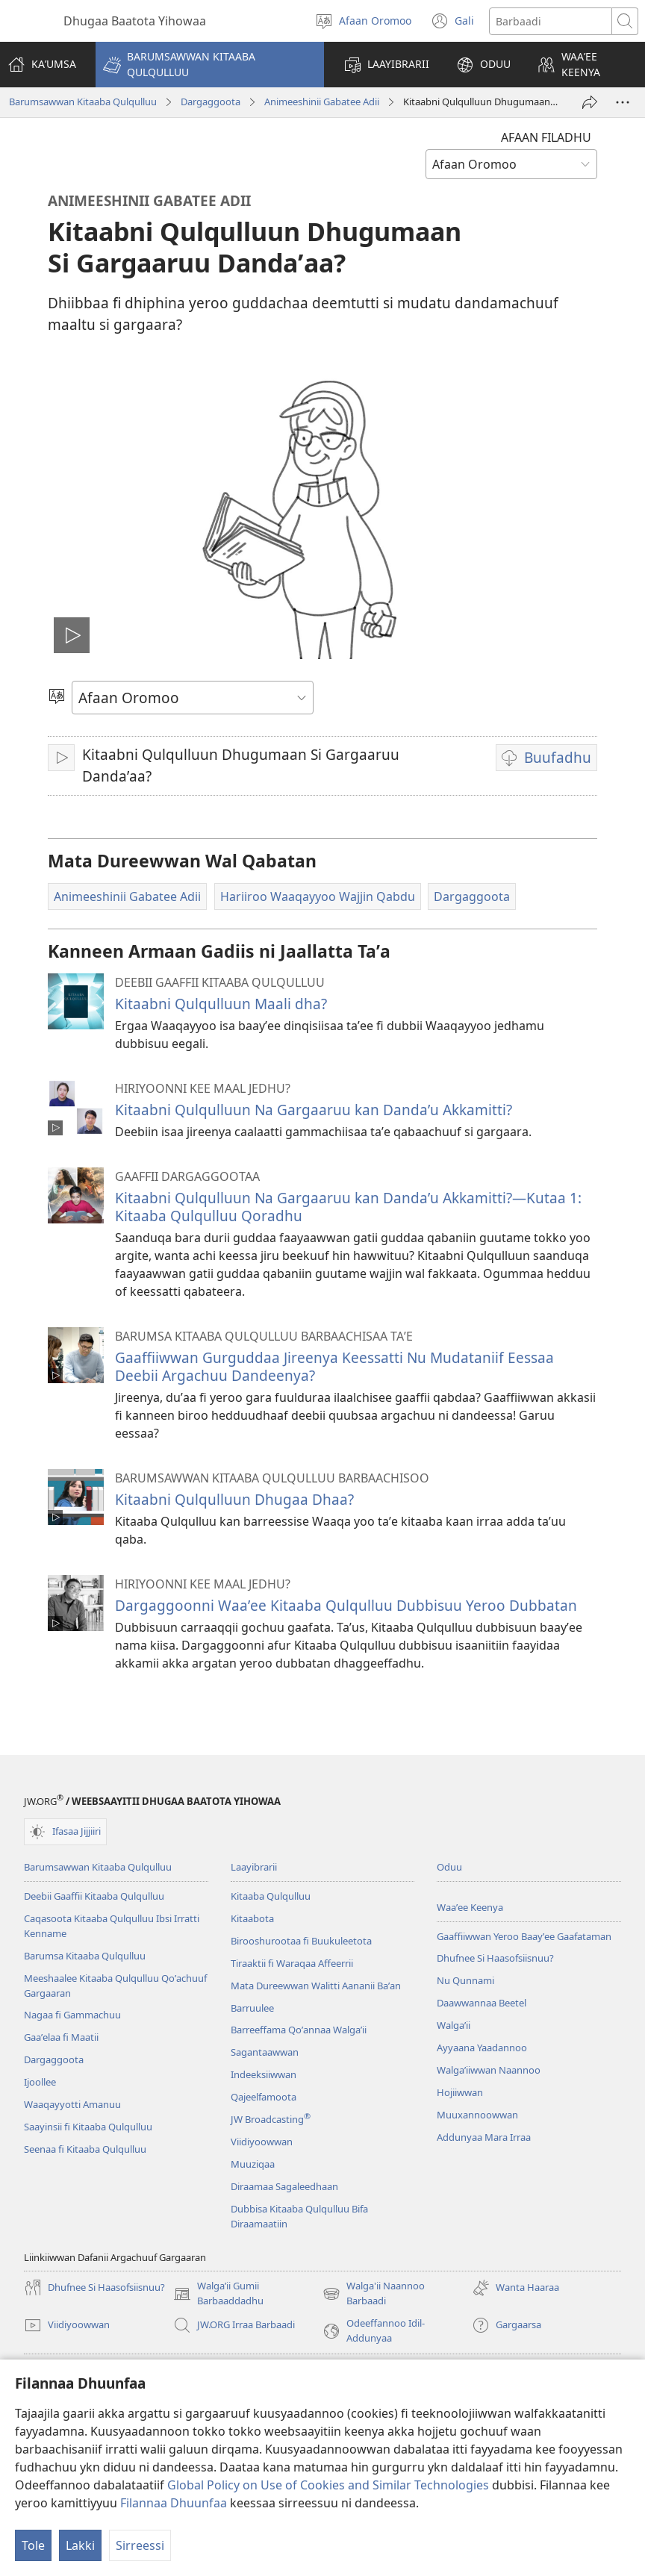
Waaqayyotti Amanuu (72, 2104)
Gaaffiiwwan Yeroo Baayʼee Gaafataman (524, 1936)
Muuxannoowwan (477, 2114)
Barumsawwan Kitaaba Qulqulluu (83, 101)
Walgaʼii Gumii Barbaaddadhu (218, 2294)
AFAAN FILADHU (546, 137)
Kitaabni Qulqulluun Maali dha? (221, 1004)
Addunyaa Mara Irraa (484, 2137)
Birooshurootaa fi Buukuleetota (301, 1940)
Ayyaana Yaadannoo (482, 2047)
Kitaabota (252, 1918)
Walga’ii (453, 2025)
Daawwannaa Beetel (481, 2002)
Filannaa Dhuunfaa (173, 2503)
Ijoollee (40, 2082)
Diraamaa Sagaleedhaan (284, 2186)
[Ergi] (589, 102)
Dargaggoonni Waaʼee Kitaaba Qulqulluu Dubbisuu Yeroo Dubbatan (346, 1605)
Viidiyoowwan (262, 2141)
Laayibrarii (254, 1867)
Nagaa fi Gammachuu (72, 2014)
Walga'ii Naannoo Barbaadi (373, 2294)
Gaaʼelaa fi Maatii (61, 2037)
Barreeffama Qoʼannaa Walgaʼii (299, 2029)
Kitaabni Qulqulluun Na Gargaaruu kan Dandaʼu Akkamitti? (313, 1110)
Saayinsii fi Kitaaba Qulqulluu (88, 2126)
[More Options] (622, 102)
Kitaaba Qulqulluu (271, 1896)
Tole (33, 2545)
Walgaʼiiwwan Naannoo (488, 2070)
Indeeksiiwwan (263, 2074)
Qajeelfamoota (263, 2096)
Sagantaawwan (265, 2052)
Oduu (449, 1867)
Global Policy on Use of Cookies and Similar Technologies (328, 2485)
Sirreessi (140, 2545)
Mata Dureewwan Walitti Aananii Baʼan (316, 1985)
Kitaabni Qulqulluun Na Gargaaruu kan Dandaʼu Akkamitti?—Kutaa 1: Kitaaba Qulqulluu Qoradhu (348, 1207)
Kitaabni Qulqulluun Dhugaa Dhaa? (234, 1499)
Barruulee (252, 2008)
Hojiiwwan (460, 2092)
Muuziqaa (253, 2164)
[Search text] (550, 21)
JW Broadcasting (271, 2119)
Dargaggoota (210, 101)
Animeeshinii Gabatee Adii (321, 101)
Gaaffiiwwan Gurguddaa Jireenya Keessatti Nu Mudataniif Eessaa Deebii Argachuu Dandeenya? (334, 1366)
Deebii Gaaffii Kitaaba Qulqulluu (94, 1896)
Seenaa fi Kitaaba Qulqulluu (85, 2149)
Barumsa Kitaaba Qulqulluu (85, 1955)
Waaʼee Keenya (470, 1907)
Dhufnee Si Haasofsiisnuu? (495, 1958)
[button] (210, 64)
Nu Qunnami (465, 1980)
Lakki (80, 2545)
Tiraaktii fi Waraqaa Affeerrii (292, 1963)
